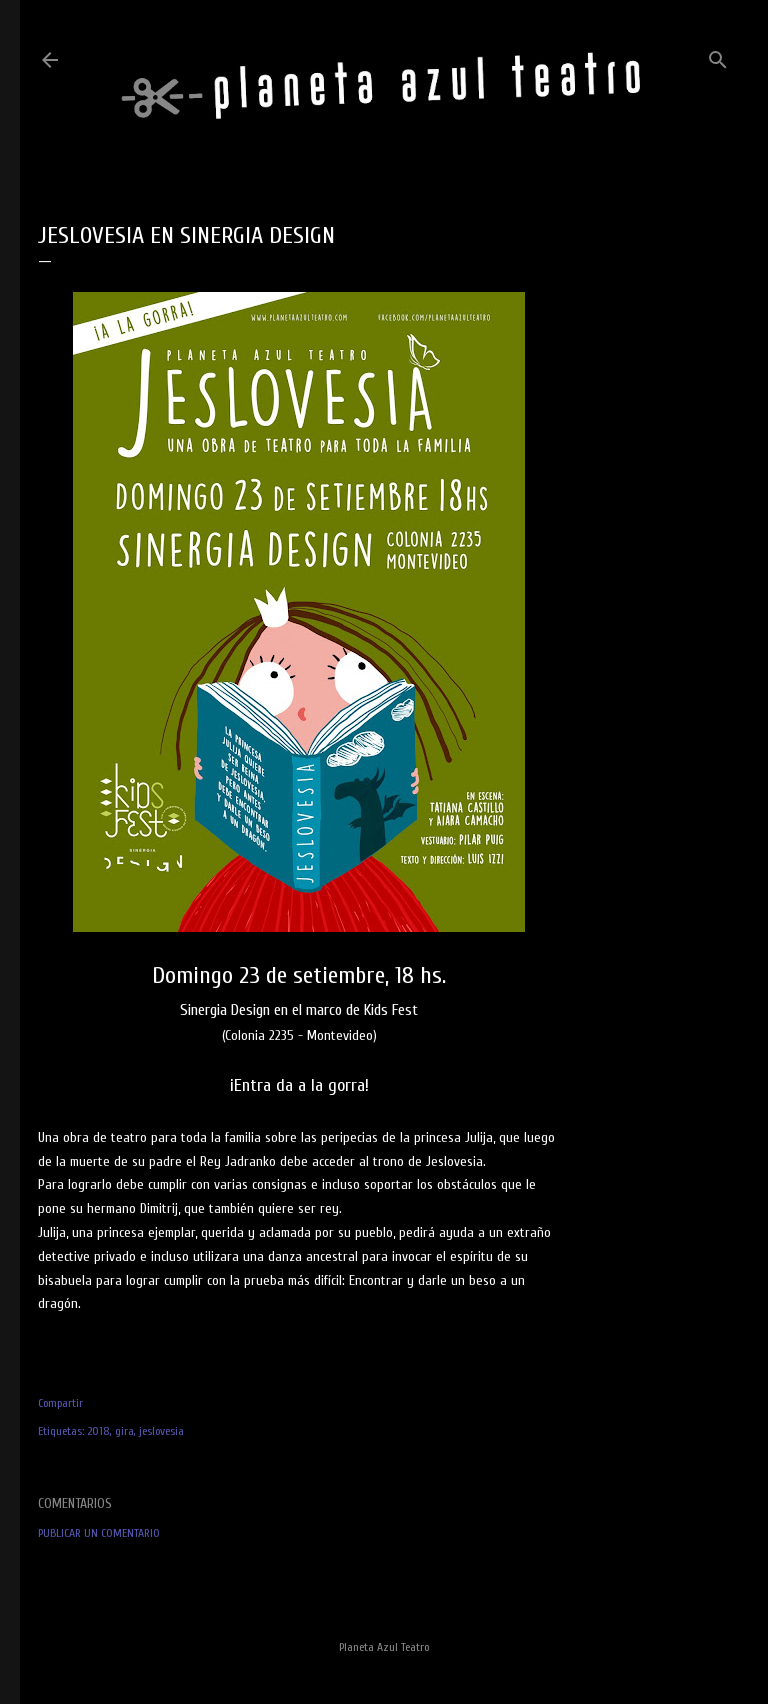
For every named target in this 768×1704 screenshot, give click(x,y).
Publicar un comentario (99, 1533)
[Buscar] (718, 55)
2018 (98, 1431)
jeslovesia (161, 1431)
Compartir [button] (60, 1403)
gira (124, 1431)
